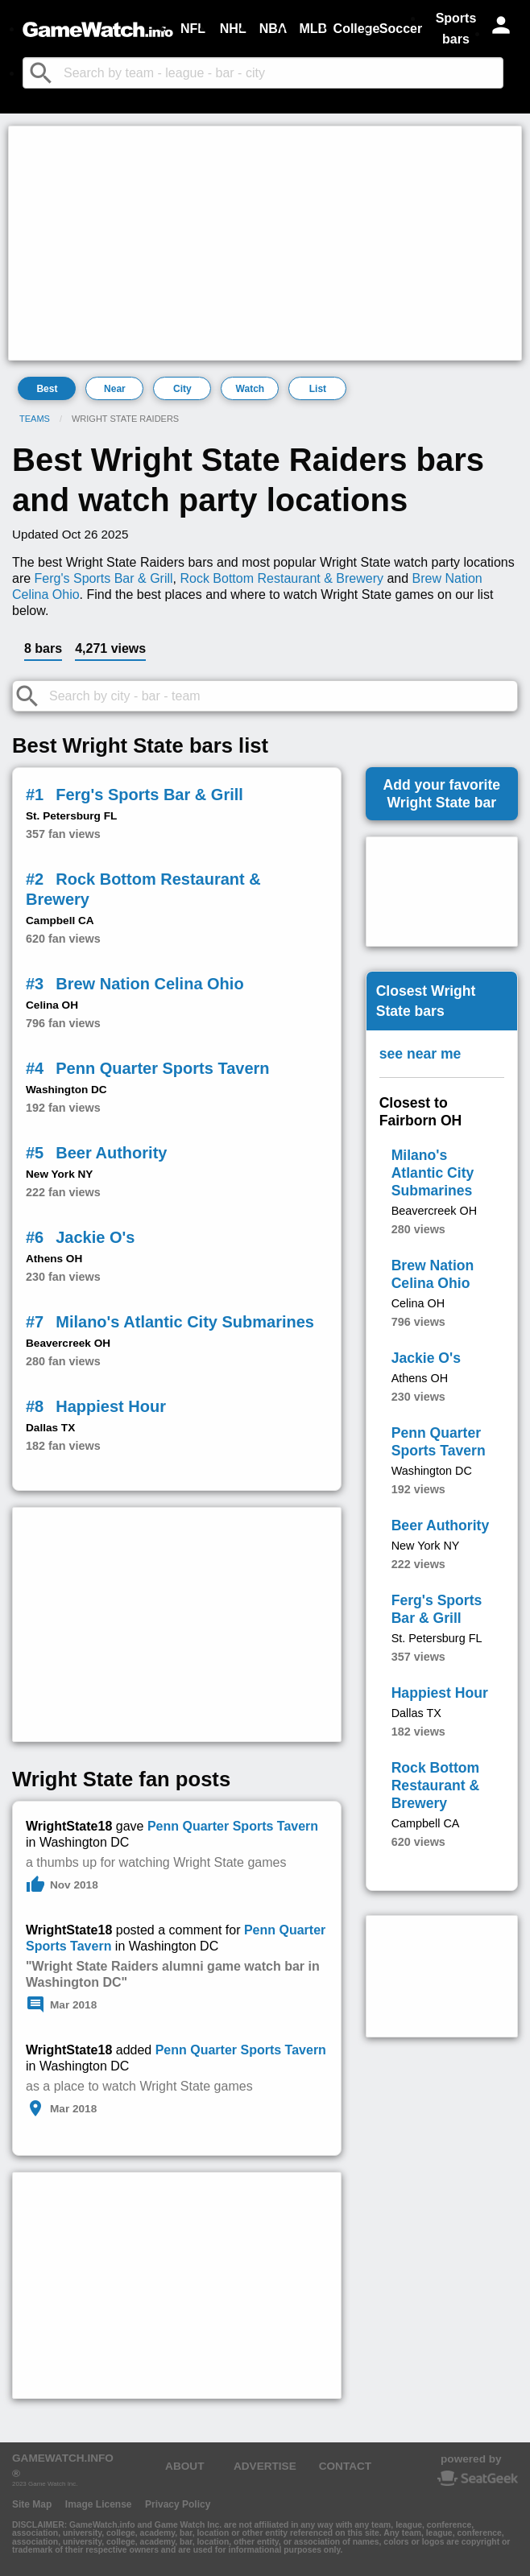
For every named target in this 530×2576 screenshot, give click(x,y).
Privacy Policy (177, 2504)
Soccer (400, 28)
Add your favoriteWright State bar (441, 794)
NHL (233, 28)
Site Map (32, 2504)
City (182, 388)
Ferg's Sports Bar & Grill (104, 578)
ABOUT (184, 2466)
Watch (250, 388)
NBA (273, 28)
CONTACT (345, 2466)
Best (46, 388)
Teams (34, 418)
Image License (98, 2504)
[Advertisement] (265, 243)
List (317, 388)
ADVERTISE (265, 2466)
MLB (313, 28)
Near (115, 388)
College (356, 28)
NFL (192, 28)
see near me (420, 1054)
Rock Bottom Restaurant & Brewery (281, 578)
